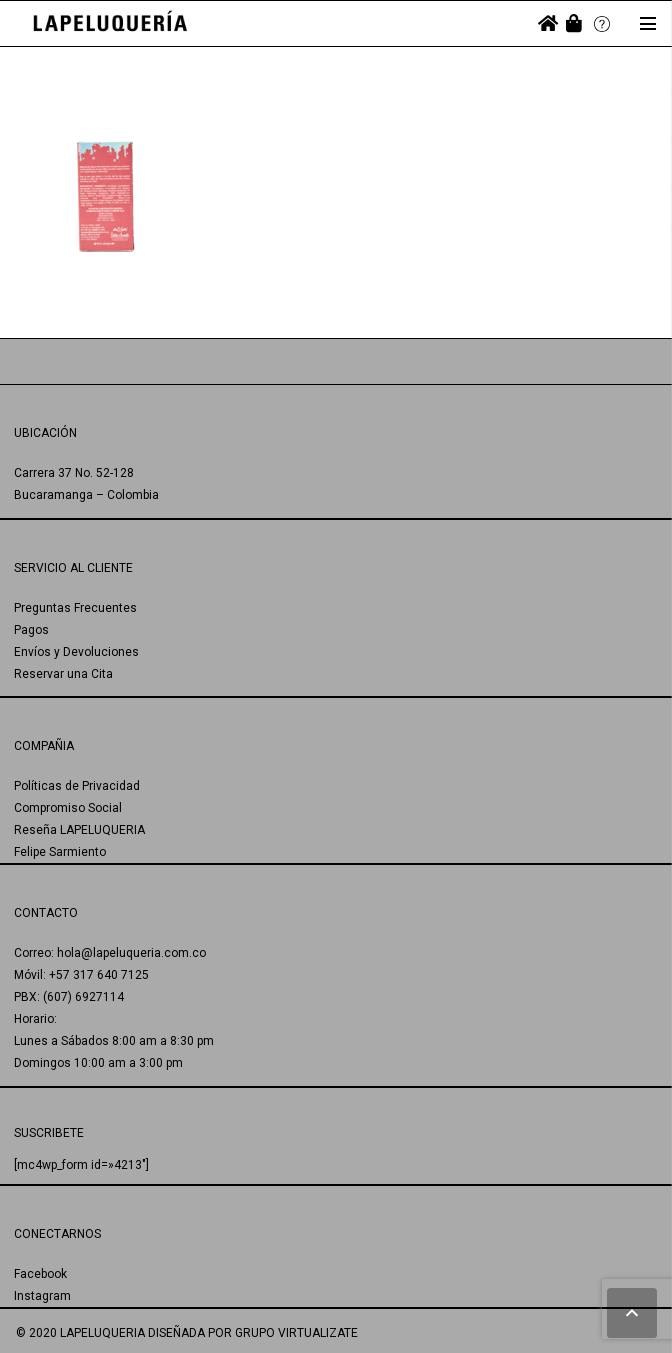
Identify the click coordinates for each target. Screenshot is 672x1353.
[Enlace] (110, 23)
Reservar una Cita (63, 674)
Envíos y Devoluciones (76, 652)
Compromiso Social (68, 808)
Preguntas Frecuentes (75, 608)
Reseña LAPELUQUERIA (79, 830)
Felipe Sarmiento (60, 852)
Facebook (40, 1274)
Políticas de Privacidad (77, 786)
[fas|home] (548, 23)
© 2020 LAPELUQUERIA (80, 1333)
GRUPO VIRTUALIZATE (296, 1333)
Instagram (42, 1296)
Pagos (31, 630)
